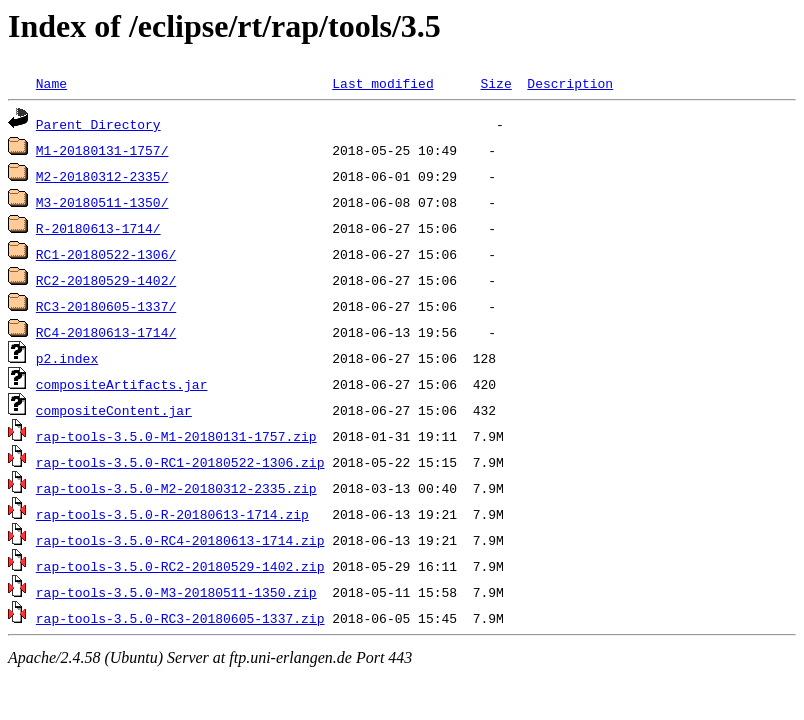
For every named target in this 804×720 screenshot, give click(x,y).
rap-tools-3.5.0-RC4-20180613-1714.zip (180, 540)
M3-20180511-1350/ (102, 202)
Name (51, 83)
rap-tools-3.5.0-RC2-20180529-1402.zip (180, 566)
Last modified (382, 83)
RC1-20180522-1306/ (106, 254)
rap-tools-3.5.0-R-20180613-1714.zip (172, 514)
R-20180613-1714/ (98, 228)
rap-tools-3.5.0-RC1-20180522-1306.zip (180, 462)
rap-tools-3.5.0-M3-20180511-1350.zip (176, 592)
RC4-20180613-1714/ (106, 332)
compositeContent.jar (114, 410)
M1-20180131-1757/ (102, 150)
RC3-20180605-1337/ (106, 306)
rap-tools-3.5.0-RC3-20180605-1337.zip (180, 618)
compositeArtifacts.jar (122, 384)
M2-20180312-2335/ (102, 176)
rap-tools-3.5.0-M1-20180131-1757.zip (176, 436)
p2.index (67, 358)
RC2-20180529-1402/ (106, 280)
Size (495, 83)
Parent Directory (98, 124)
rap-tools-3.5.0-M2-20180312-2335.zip (176, 488)
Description (570, 83)
